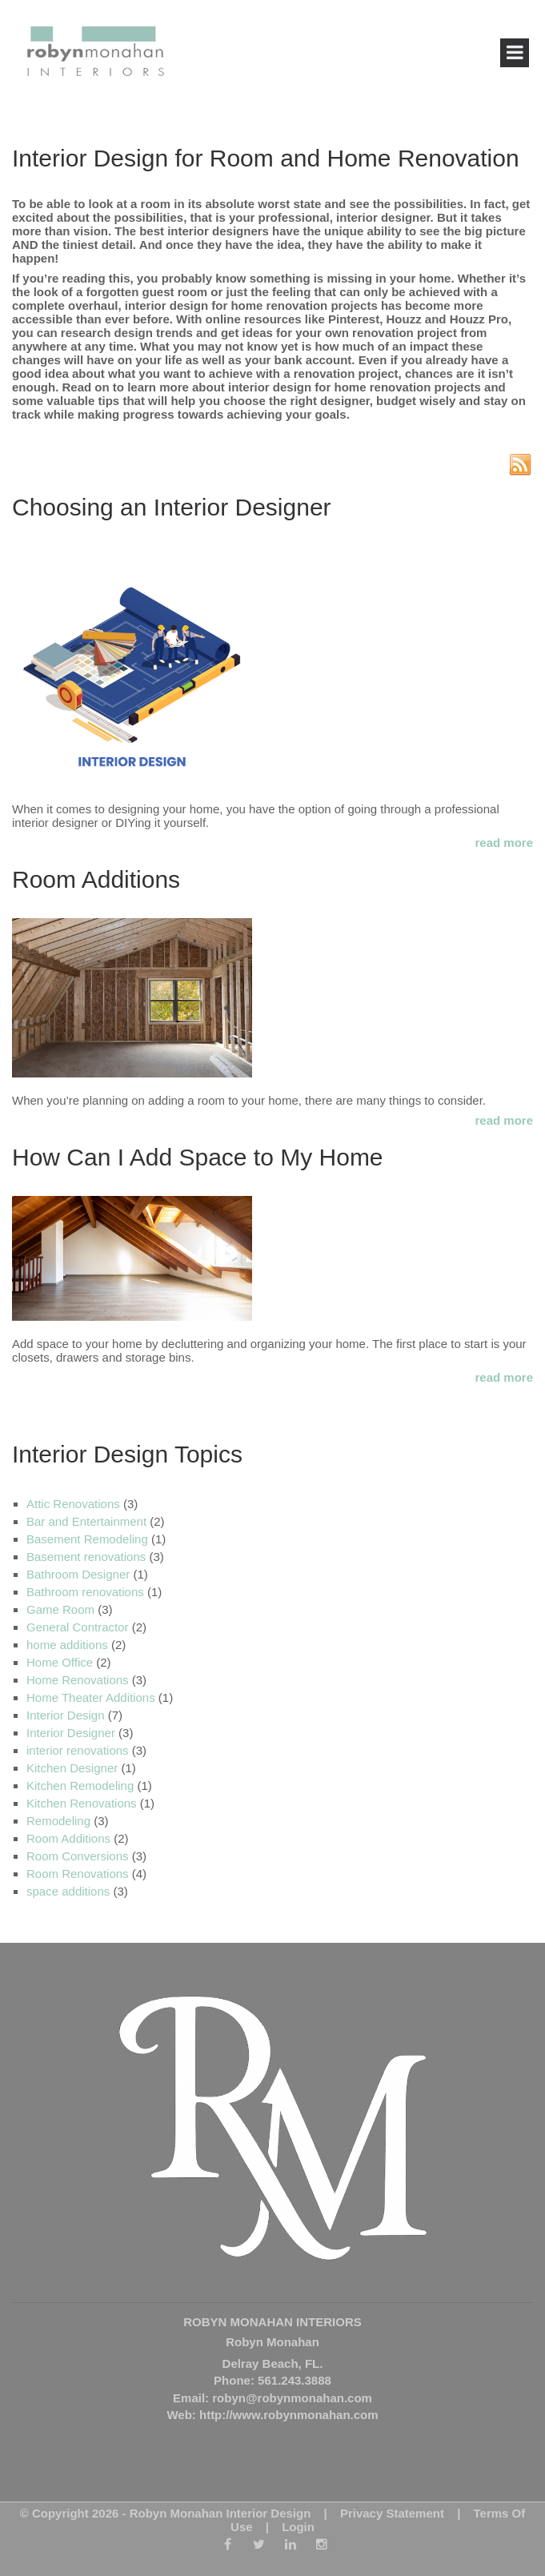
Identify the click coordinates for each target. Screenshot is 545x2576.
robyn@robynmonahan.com (292, 2398)
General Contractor (77, 1627)
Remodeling (58, 1821)
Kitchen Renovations (81, 1803)
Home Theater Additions (90, 1697)
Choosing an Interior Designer (171, 507)
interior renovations (77, 1750)
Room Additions (96, 879)
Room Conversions (77, 1856)
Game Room (60, 1609)
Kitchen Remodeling (80, 1785)
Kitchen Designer (72, 1768)
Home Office (59, 1662)
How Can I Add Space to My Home (197, 1157)
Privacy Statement (392, 2513)
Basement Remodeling (87, 1539)
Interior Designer (70, 1732)
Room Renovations (77, 1873)
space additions (68, 1891)
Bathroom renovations (85, 1592)
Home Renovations (77, 1680)
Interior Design (65, 1715)
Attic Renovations (73, 1504)
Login (298, 2527)
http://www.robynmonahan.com (289, 2415)
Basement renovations (86, 1556)
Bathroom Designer (78, 1574)
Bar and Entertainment (86, 1521)
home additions (67, 1644)
